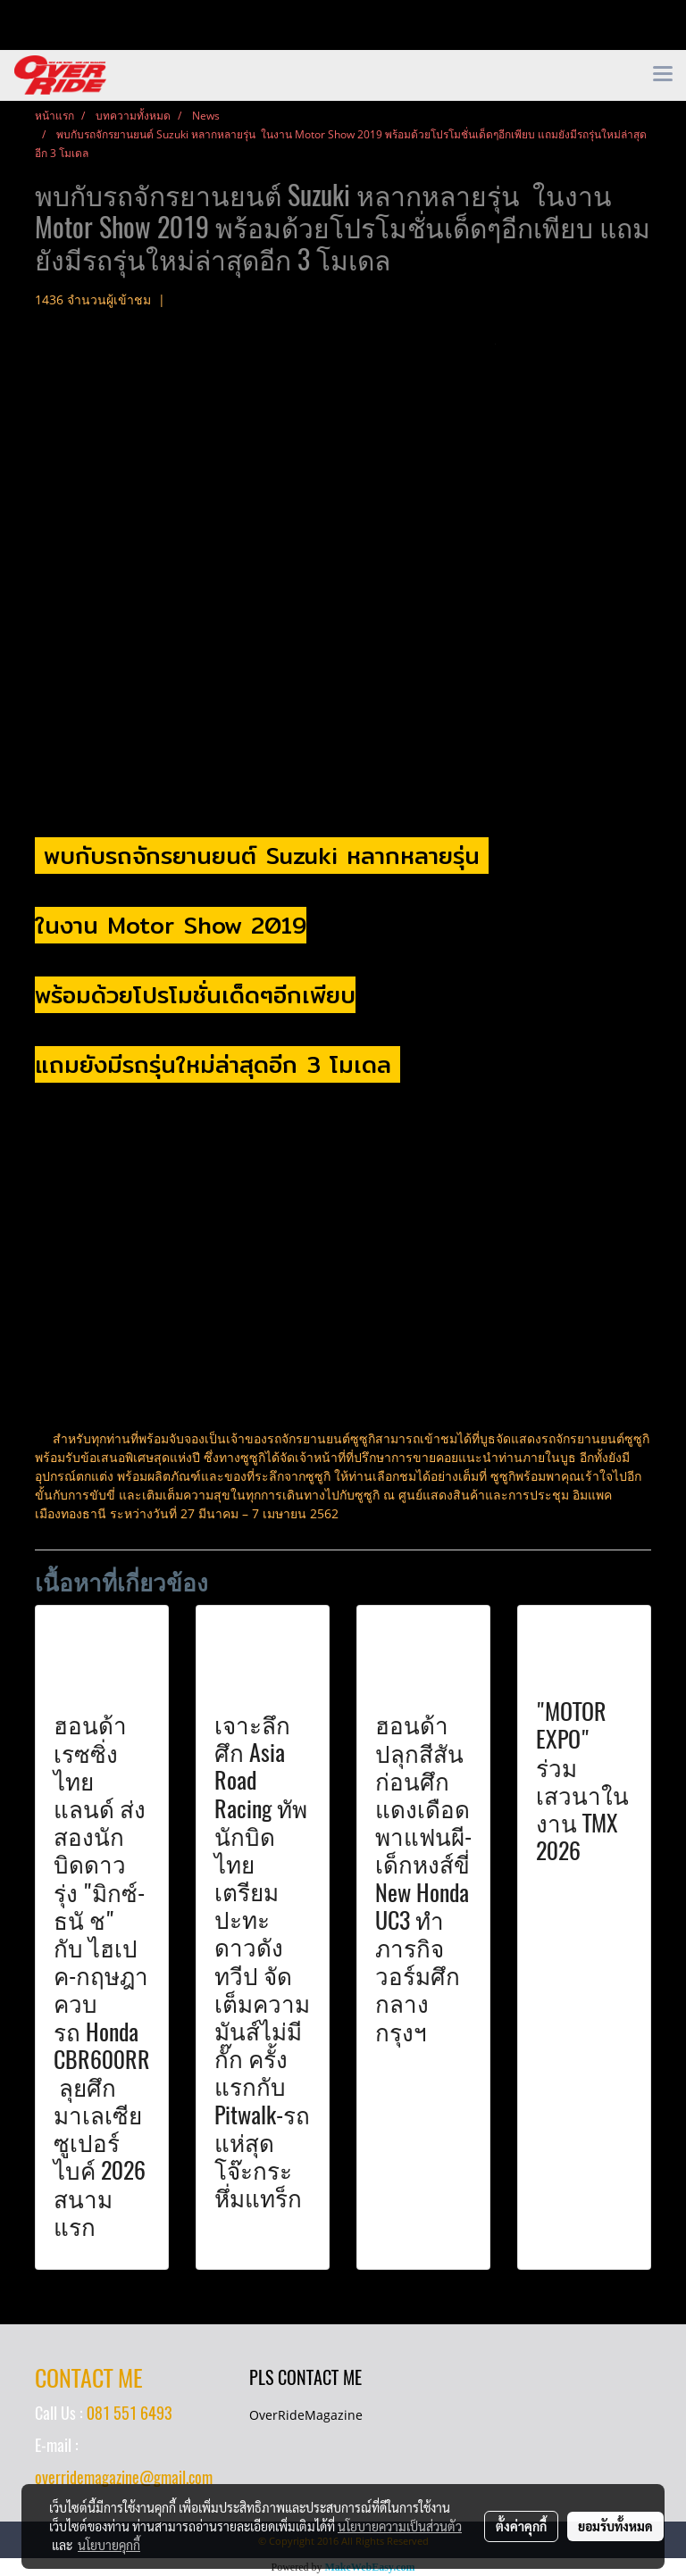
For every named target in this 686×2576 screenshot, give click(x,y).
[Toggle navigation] (662, 75)
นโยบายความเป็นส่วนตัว (400, 2526)
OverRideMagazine (306, 2414)
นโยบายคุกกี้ (109, 2545)
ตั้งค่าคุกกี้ (521, 2526)
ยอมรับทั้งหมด (615, 2526)
